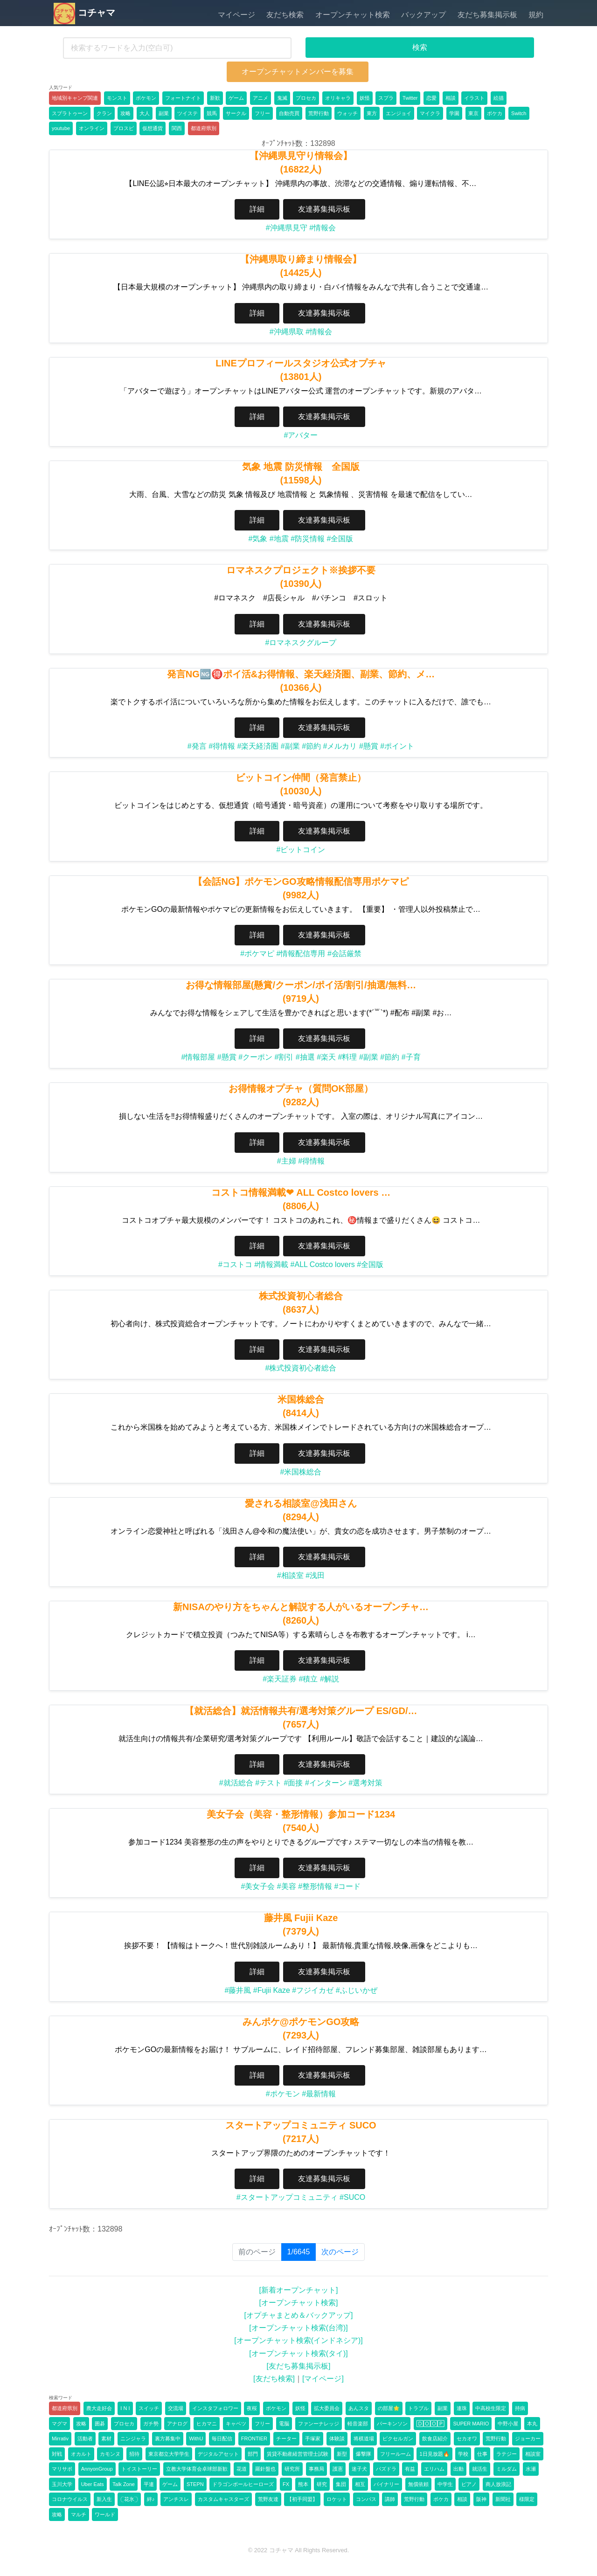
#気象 (258, 539)
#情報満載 (271, 1264)
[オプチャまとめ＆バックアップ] (298, 2315)
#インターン (326, 1783)
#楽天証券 (280, 1679)
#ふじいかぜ (356, 1990)
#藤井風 (237, 1990)
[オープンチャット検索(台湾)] (298, 2328)
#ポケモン (283, 2094)
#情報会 (322, 228)
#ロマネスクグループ (301, 643)
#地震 (279, 539)
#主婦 (286, 1161)
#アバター (301, 435)
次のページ (340, 2252)
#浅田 (315, 1575)
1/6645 (301, 2251)
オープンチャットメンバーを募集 (298, 72)
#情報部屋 (198, 1057)
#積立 (308, 1679)
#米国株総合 (301, 1472)
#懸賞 (368, 746)
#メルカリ (340, 746)
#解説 (329, 1679)
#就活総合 (236, 1783)
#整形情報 (315, 1886)
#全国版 (340, 539)
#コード (347, 1886)
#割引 (284, 1057)
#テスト (268, 1783)
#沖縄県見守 (286, 228)
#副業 (290, 746)
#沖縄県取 (287, 332)
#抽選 (305, 1057)
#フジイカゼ (312, 1990)
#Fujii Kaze (271, 1990)
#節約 (311, 746)
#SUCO (352, 2197)
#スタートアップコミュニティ (287, 2197)
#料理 (347, 1057)
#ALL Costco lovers (323, 1264)
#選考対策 (365, 1783)
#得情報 (221, 746)
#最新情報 (319, 2094)
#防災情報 (308, 539)
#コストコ (235, 1264)
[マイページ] (323, 2379)
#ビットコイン (301, 850)
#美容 (286, 1886)
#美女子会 (258, 1886)
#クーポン (255, 1057)
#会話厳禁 (344, 953)
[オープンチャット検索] (298, 2303)
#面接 (293, 1783)
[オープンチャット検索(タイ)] (298, 2353)
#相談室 (290, 1575)
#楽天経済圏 (258, 746)
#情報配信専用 (301, 953)
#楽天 (326, 1057)
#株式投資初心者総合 (301, 1368)
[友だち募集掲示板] (299, 2366)
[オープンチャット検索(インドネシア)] (298, 2340)
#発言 (197, 746)
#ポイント (397, 746)
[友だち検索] (274, 2379)
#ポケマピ (257, 953)
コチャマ (84, 12)
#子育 (411, 1057)
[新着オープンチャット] (298, 2290)
